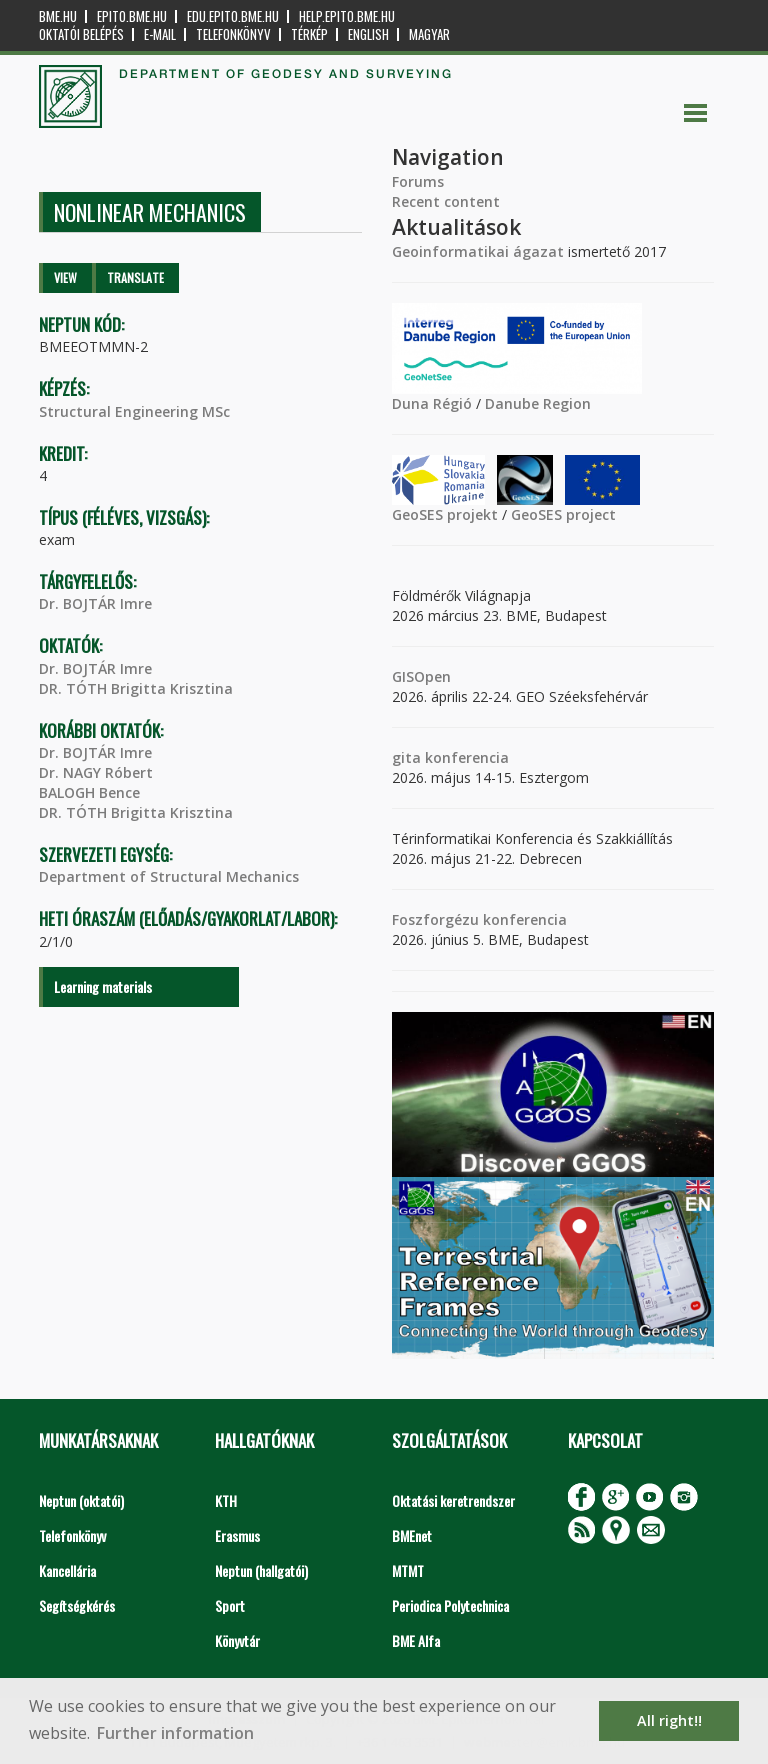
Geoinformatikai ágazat (478, 251)
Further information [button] (175, 1733)
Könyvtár (237, 1640)
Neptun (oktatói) (81, 1500)
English (368, 34)
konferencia (465, 757)
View (65, 277)
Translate (135, 277)
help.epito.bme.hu (347, 16)
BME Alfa (416, 1640)
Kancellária (67, 1570)
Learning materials (103, 986)
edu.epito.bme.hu (233, 16)
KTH (226, 1500)
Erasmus (237, 1535)
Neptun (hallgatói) (261, 1570)
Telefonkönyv (233, 34)
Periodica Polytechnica (450, 1605)
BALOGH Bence (89, 792)
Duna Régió (432, 403)
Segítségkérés (77, 1605)
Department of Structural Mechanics (169, 876)
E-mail (160, 34)
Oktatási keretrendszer (453, 1500)
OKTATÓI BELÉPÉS (81, 34)
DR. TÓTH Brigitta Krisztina (136, 688)
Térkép (309, 34)
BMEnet (412, 1535)
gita (406, 757)
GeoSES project (563, 514)
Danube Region (538, 403)
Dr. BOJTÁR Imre (95, 603)
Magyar (429, 34)
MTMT (408, 1570)
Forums (418, 181)
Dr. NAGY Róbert (96, 772)
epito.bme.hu (132, 16)
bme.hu (58, 16)
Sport (230, 1605)
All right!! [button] (669, 1720)
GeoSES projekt (445, 514)
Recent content (446, 201)
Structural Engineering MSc (134, 411)
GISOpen (421, 676)
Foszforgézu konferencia (479, 919)
